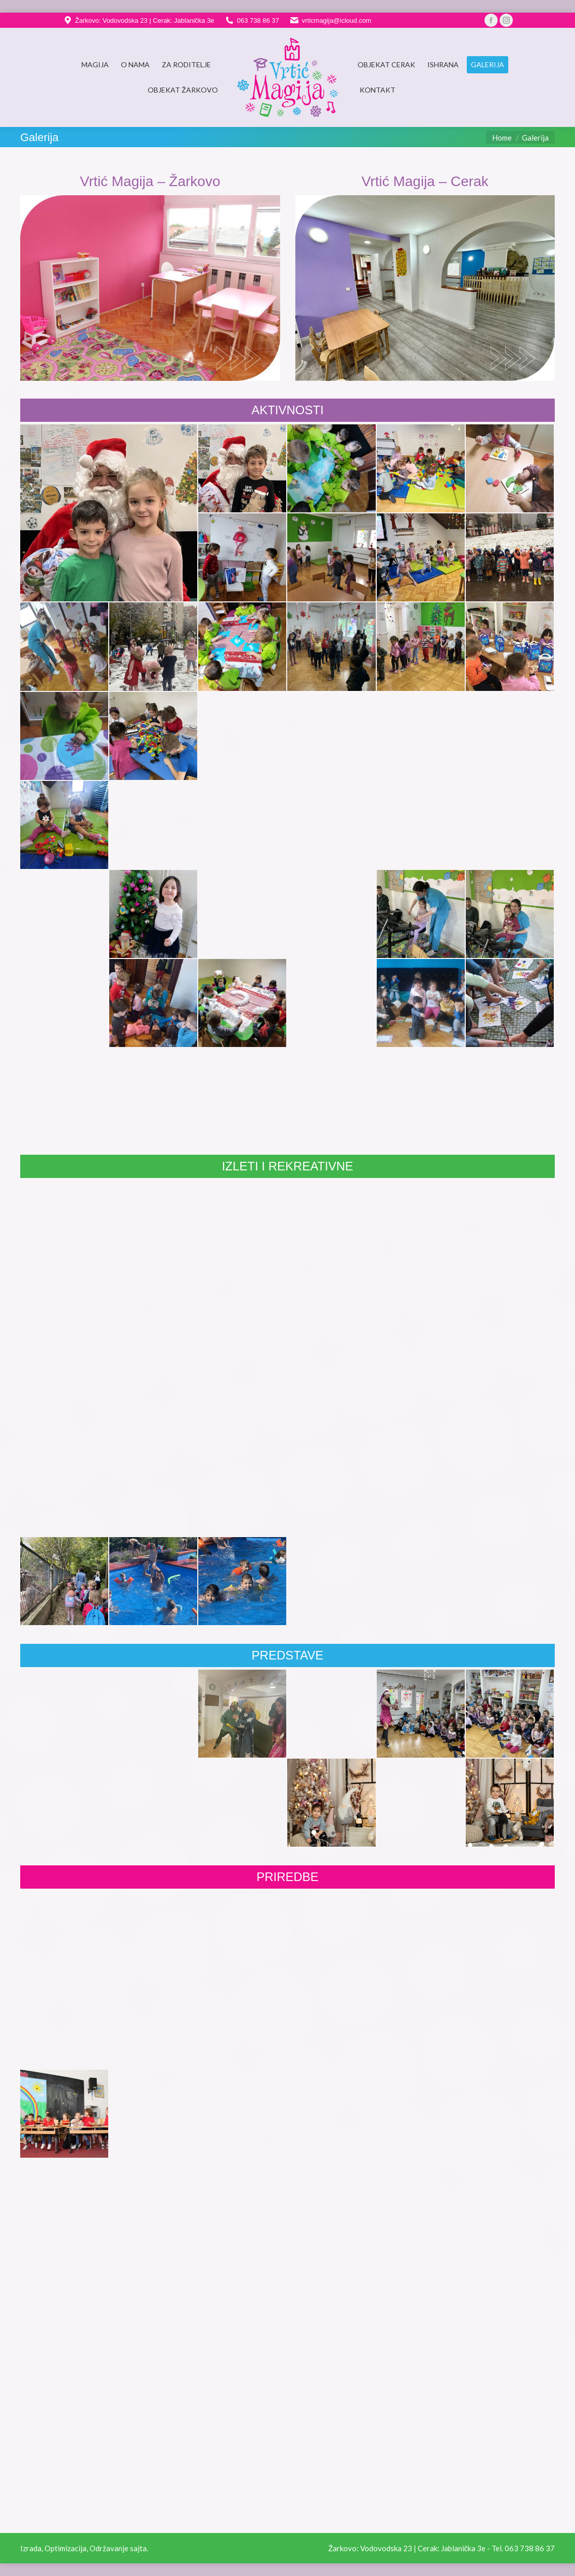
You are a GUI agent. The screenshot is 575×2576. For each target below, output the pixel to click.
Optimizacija (65, 2548)
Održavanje (109, 2548)
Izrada (30, 2548)
